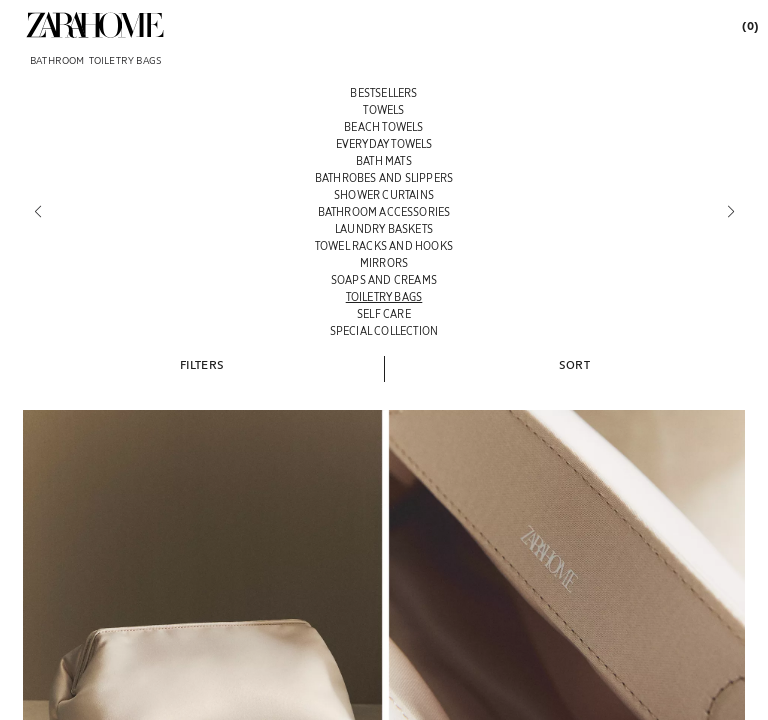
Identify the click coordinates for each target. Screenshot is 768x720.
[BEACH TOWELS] (384, 126)
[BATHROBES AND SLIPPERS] (384, 177)
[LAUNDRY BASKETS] (384, 228)
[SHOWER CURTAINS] (384, 194)
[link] (95, 25)
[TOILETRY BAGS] (384, 296)
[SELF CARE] (384, 313)
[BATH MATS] (384, 160)
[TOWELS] (384, 109)
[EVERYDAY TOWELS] (384, 143)
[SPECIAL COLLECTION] (384, 330)
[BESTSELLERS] (384, 92)
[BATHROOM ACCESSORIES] (384, 211)
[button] (202, 364)
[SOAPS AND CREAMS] (384, 279)
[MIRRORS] (384, 262)
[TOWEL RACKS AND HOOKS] (384, 245)
